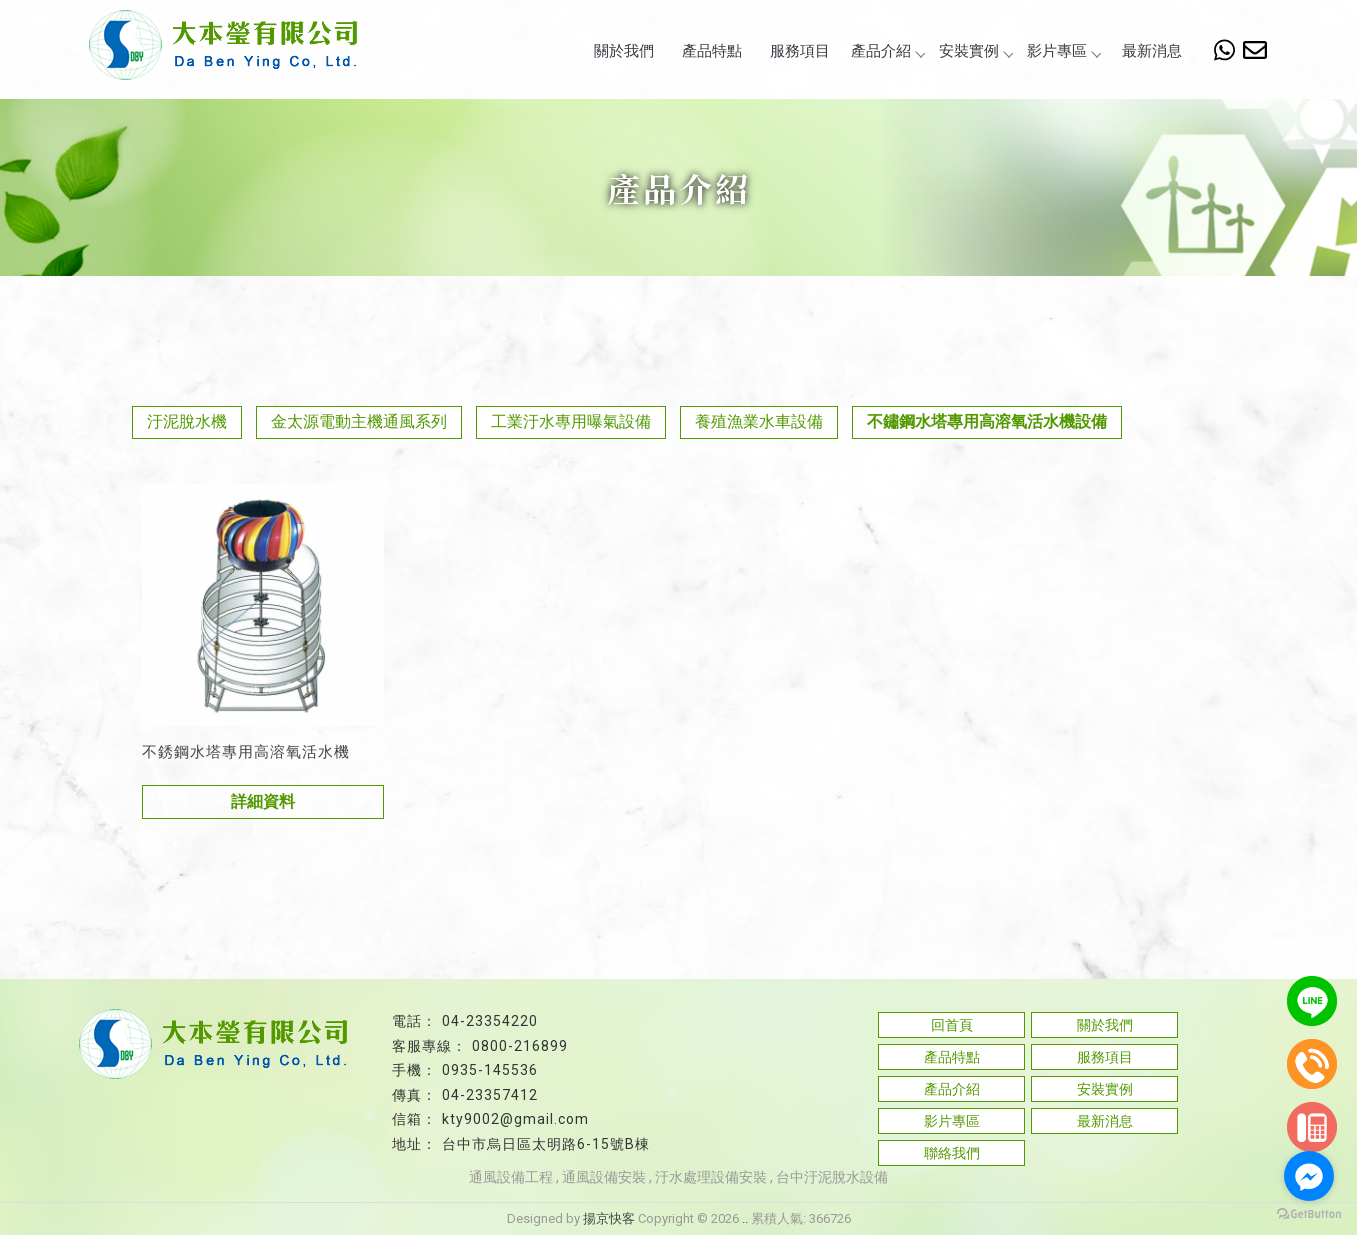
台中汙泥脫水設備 (832, 1177)
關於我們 (624, 51)
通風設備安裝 (604, 1177)
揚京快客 (609, 1218)
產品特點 (712, 51)
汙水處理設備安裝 (711, 1177)
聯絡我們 (952, 1153)
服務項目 (800, 51)
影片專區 (1064, 51)
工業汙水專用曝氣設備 (571, 421)
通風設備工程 (511, 1177)
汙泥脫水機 (187, 421)
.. (745, 1218)
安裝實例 (976, 51)
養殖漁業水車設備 (759, 421)
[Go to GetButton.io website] (1309, 1214)
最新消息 (1152, 51)
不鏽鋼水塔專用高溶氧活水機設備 (987, 421)
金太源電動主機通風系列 (359, 421)
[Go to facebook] (1309, 1176)
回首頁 (952, 1025)
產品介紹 (888, 51)
